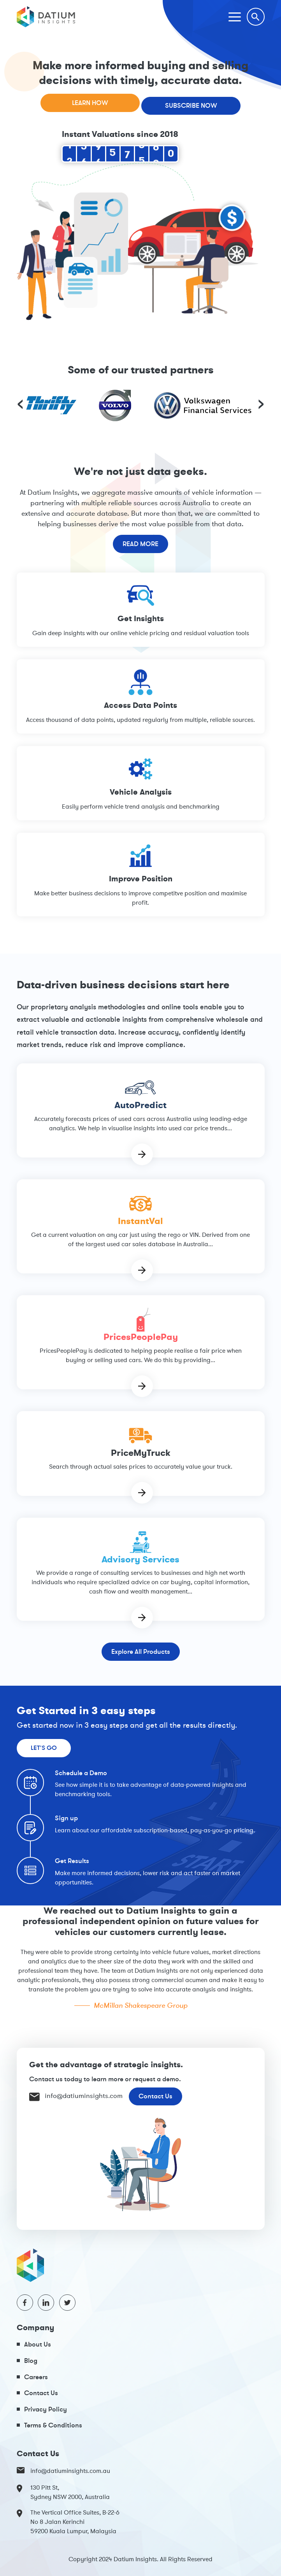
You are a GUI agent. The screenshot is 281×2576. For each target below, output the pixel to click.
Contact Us (155, 2096)
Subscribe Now (191, 105)
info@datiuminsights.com (76, 2096)
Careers (36, 2377)
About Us (37, 2344)
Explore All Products (140, 1651)
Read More (140, 543)
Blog (30, 2360)
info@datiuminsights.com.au (63, 2470)
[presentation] (20, 403)
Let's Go (44, 1747)
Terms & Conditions (53, 2425)
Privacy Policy (45, 2409)
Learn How (90, 102)
